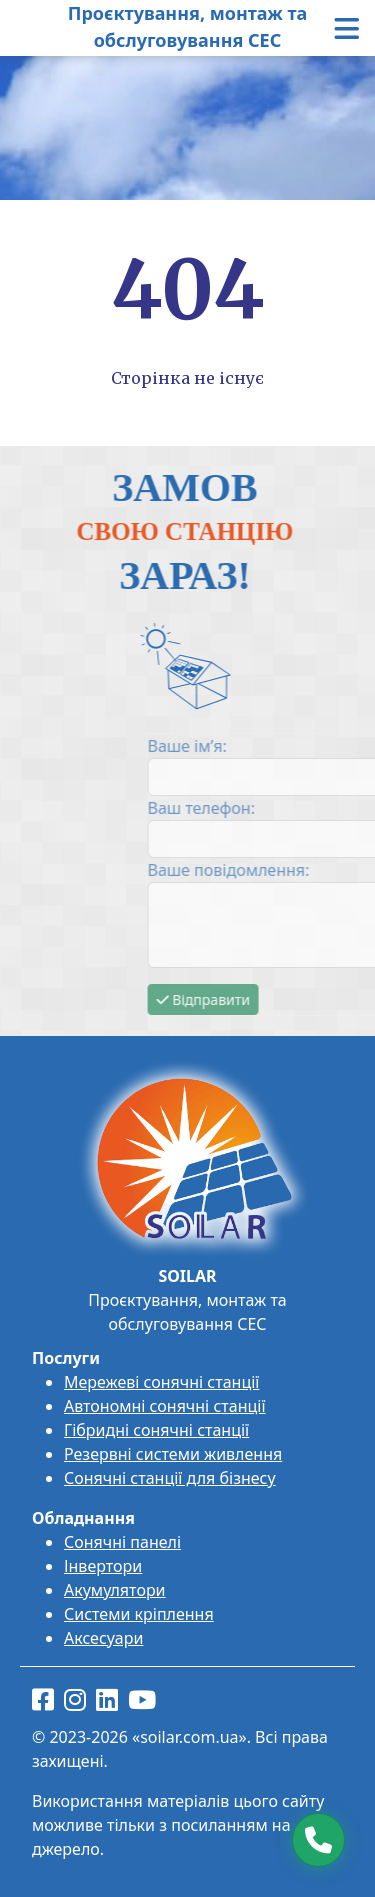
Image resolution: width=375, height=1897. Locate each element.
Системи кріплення (139, 1614)
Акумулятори (115, 1590)
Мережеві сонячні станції (161, 1382)
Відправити (274, 999)
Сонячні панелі (122, 1542)
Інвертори (103, 1566)
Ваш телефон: (272, 808)
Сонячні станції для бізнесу (170, 1478)
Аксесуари (103, 1638)
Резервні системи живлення (173, 1454)
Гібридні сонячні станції (156, 1430)
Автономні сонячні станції (165, 1406)
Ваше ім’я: (258, 746)
